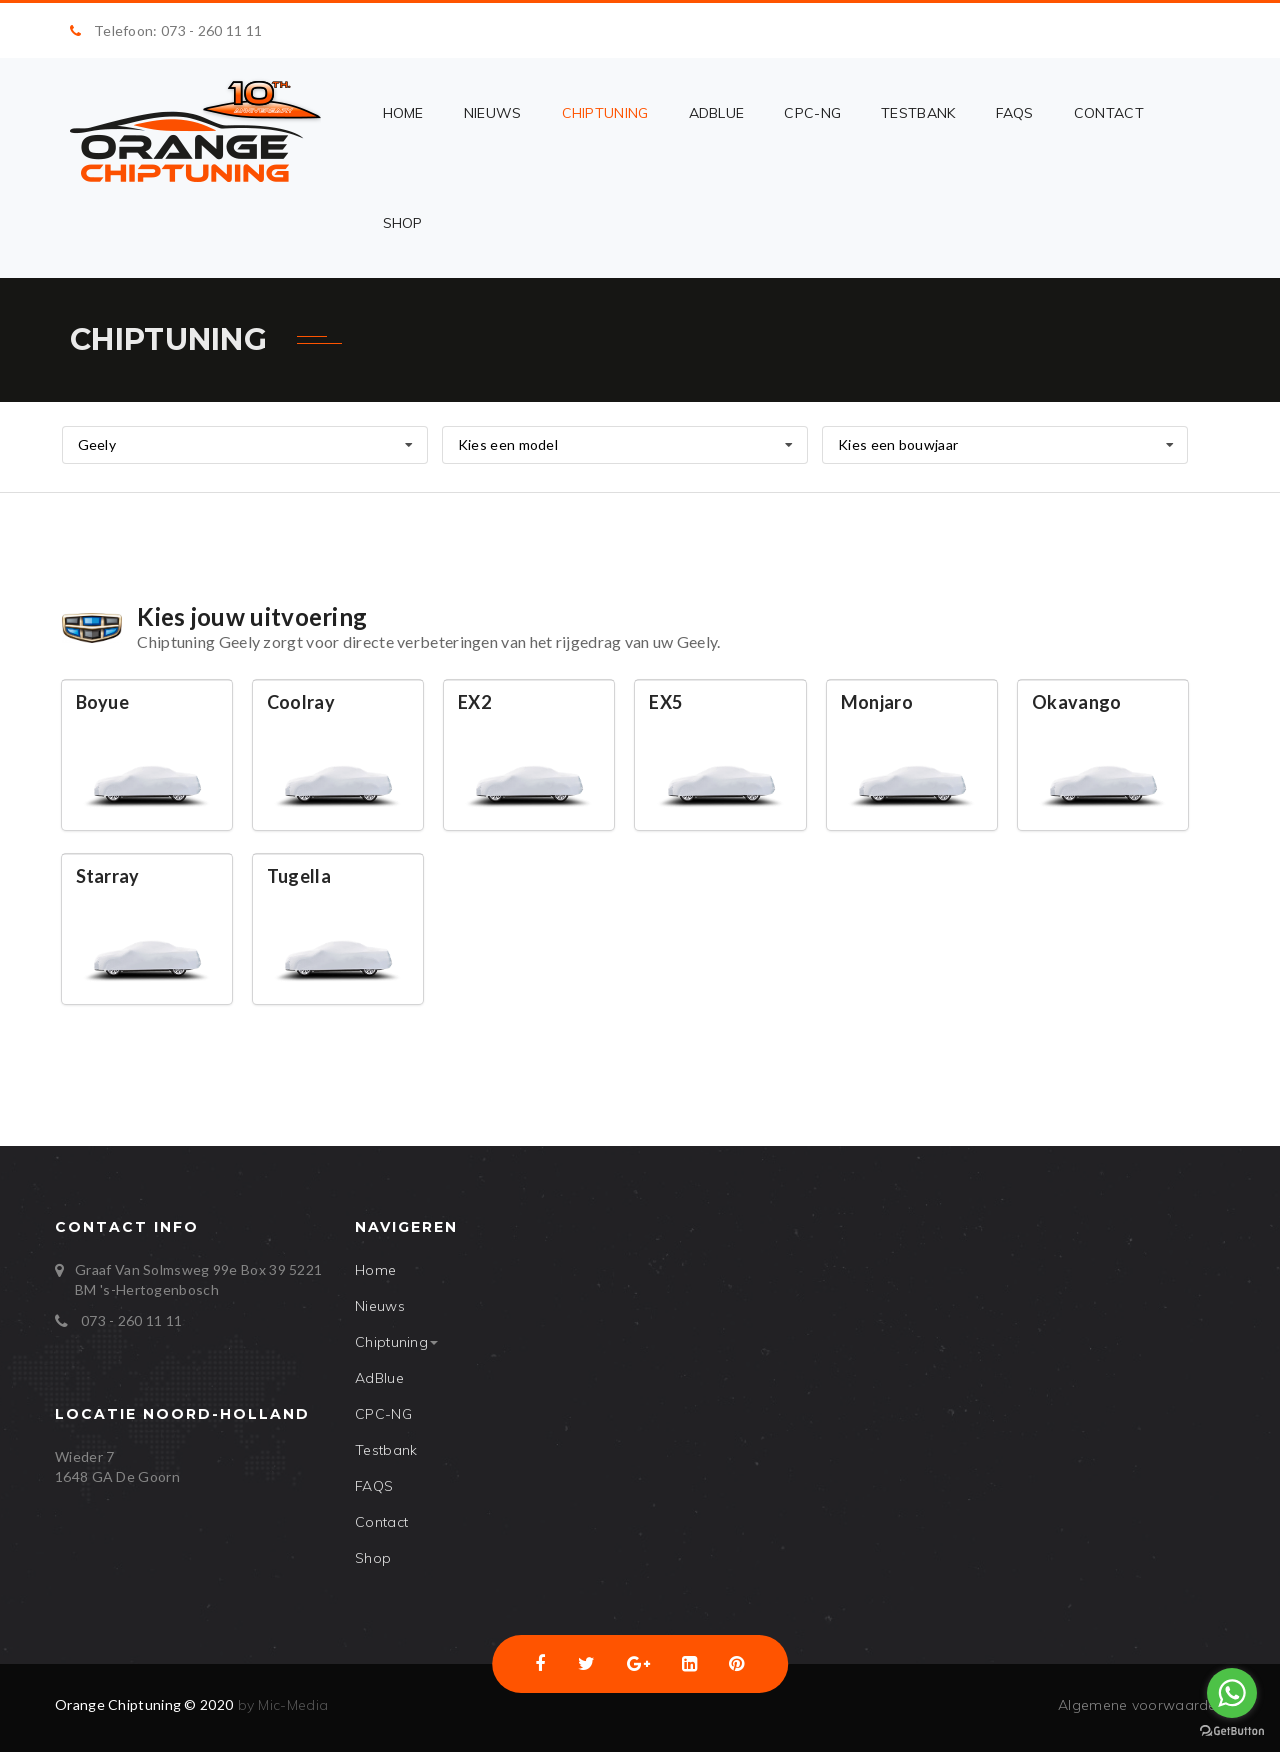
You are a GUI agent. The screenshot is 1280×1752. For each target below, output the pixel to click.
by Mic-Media (280, 1705)
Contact (1109, 113)
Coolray (301, 702)
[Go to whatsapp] (1232, 1693)
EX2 (474, 702)
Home (403, 113)
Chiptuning (605, 113)
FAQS (1015, 113)
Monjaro (877, 702)
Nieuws (493, 113)
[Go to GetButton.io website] (1232, 1731)
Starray (108, 876)
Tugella (299, 876)
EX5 (665, 702)
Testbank (918, 113)
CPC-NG (812, 113)
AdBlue (717, 113)
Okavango (1076, 702)
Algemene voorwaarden (1141, 1705)
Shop (403, 223)
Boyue (103, 702)
